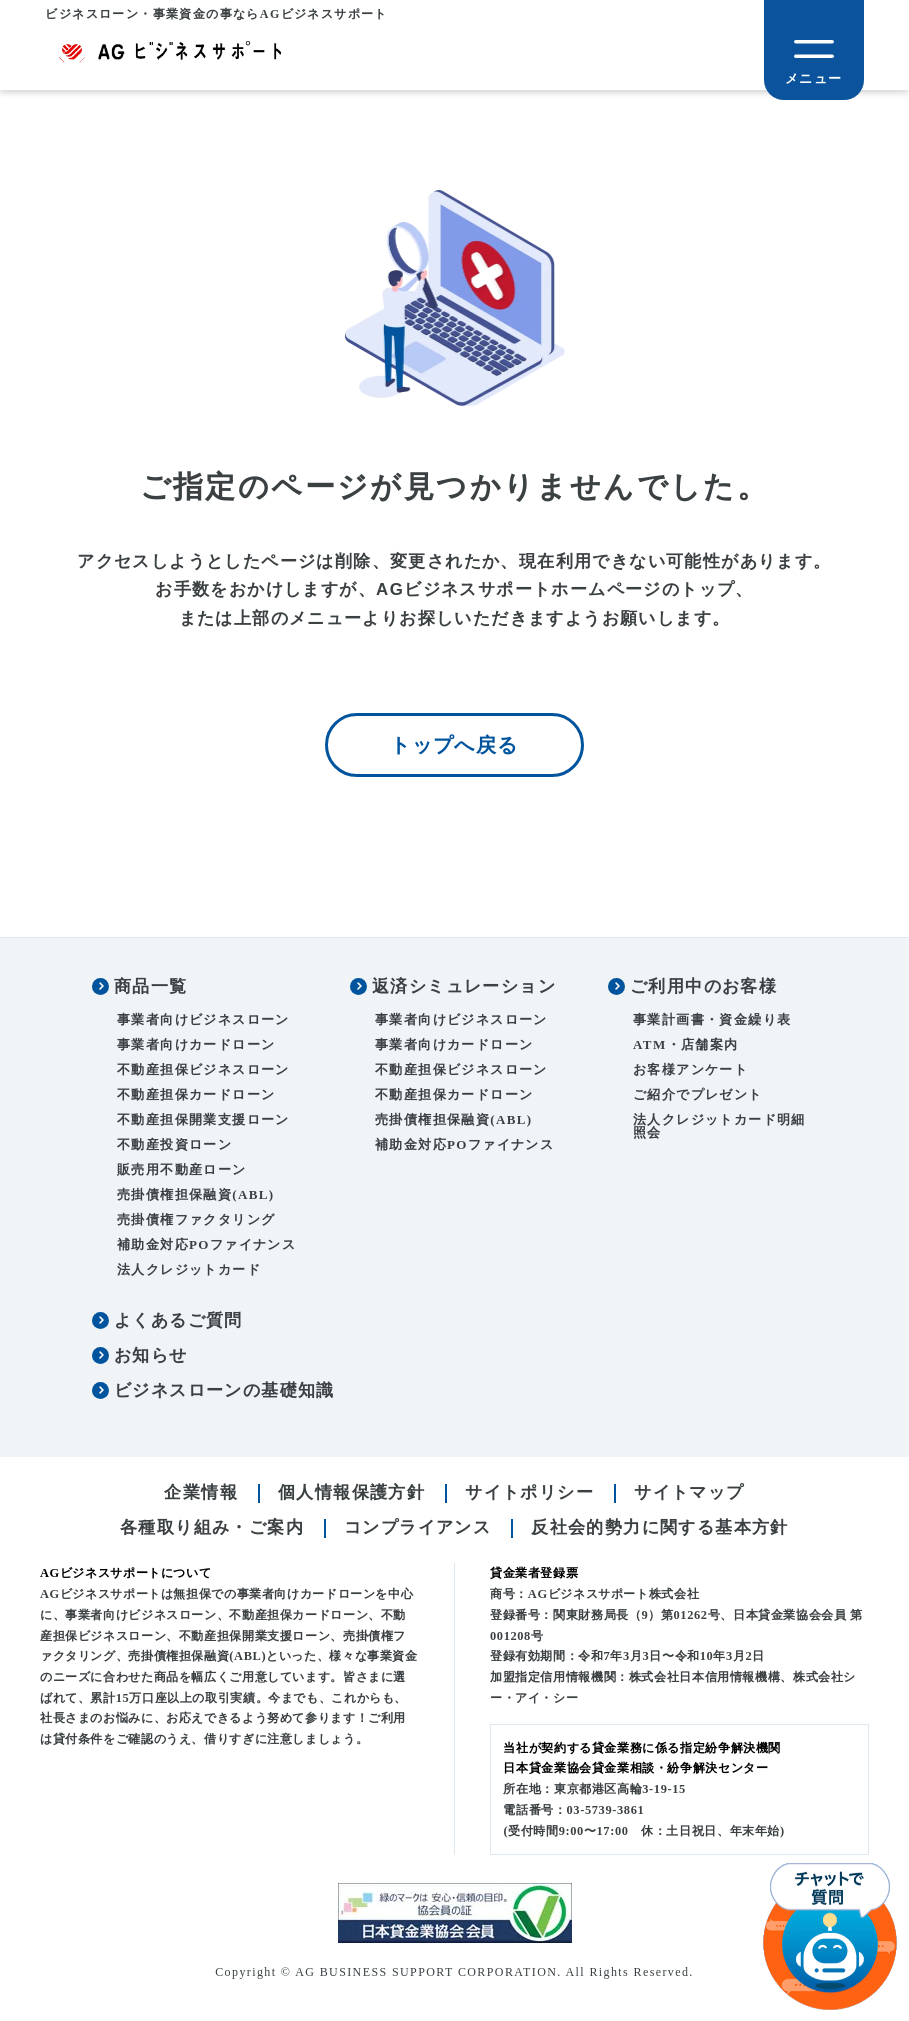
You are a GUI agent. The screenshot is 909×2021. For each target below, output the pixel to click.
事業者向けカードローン (196, 1047)
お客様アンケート (690, 1072)
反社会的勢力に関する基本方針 (660, 1530)
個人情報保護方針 (351, 1495)
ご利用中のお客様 (703, 989)
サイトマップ (689, 1495)
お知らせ (151, 1358)
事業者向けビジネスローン (203, 1022)
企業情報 (201, 1495)
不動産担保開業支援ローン (203, 1122)
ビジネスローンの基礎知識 (224, 1393)
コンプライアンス (417, 1530)
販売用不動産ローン (182, 1172)
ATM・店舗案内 (686, 1047)
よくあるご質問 (178, 1323)
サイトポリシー (529, 1495)
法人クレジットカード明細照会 (719, 1129)
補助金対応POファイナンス (206, 1247)
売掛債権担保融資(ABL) (196, 1197)
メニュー (814, 78)
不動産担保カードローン (196, 1097)
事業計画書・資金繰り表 (712, 1022)
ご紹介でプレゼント (698, 1097)
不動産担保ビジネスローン (203, 1072)
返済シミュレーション (464, 989)
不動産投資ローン (174, 1147)
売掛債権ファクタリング (196, 1222)
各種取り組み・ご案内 (212, 1530)
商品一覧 (151, 989)
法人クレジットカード (189, 1272)
